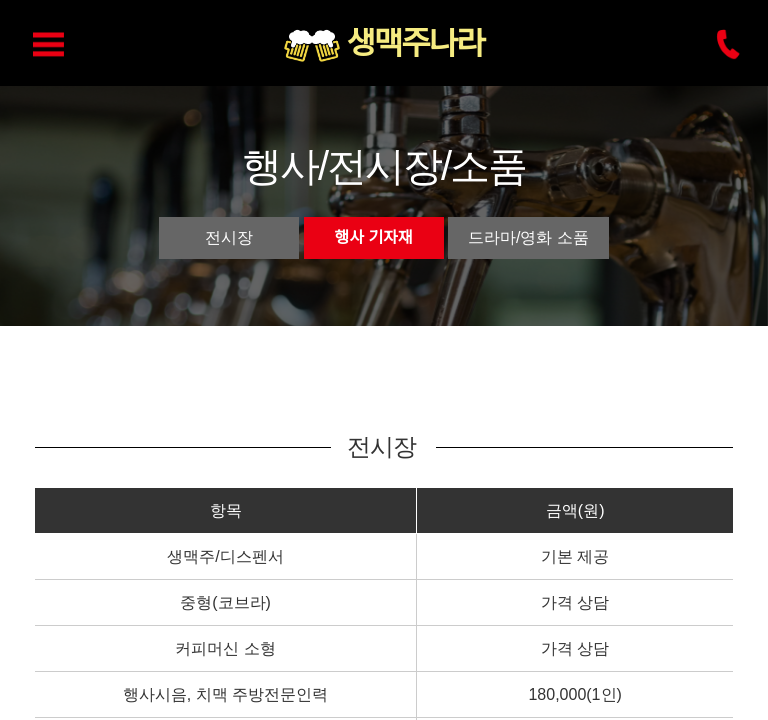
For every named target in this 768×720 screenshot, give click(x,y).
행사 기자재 (374, 237)
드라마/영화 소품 (528, 237)
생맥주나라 (414, 44)
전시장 (229, 237)
